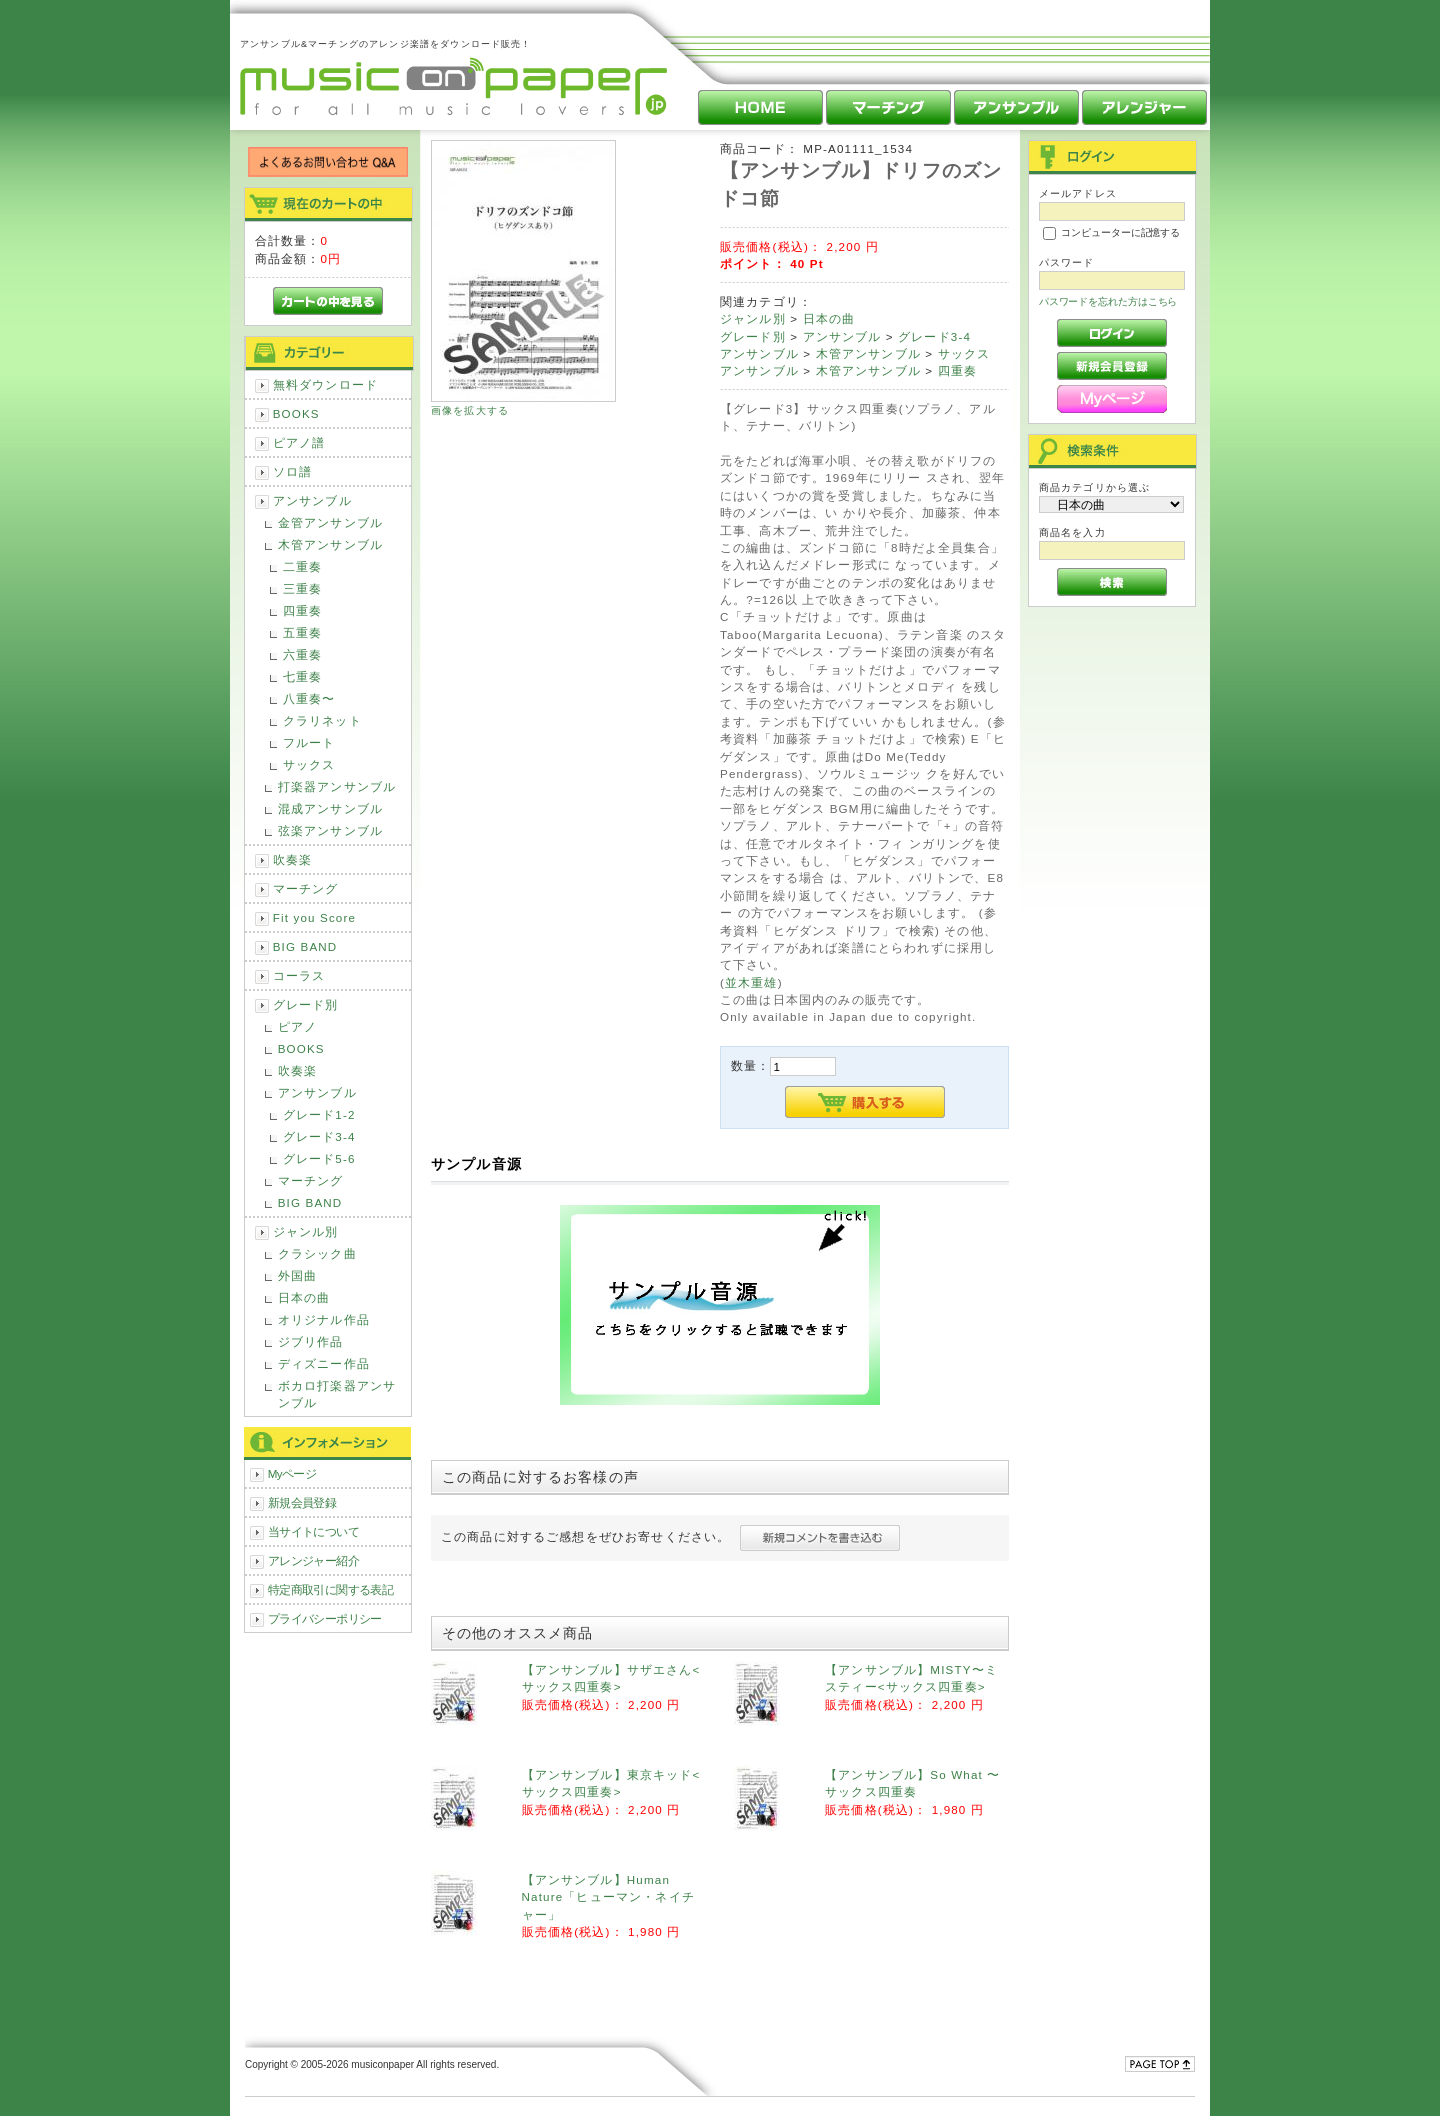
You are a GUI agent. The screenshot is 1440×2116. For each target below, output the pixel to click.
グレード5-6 (319, 1158)
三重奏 (302, 588)
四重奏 (302, 610)
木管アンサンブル (330, 544)
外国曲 (297, 1275)
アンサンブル (312, 500)
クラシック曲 (317, 1253)
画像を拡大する (470, 410)
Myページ (292, 1473)
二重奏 (302, 566)
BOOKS (296, 413)
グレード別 (306, 1004)
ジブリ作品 (311, 1341)
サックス (309, 764)
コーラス (299, 975)
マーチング (306, 888)
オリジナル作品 (324, 1319)
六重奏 (302, 654)
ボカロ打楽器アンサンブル (337, 1394)
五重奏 (302, 632)
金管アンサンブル (330, 522)
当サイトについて (313, 1531)
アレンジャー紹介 (313, 1560)
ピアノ (297, 1026)
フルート (309, 742)
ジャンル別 (306, 1231)
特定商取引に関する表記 (331, 1589)
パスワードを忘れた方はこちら (1108, 301)
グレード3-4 (319, 1136)
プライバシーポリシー (325, 1618)
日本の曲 (304, 1297)
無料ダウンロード (325, 384)
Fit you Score (314, 917)
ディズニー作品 (324, 1363)
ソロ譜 (292, 471)
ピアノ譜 (299, 442)
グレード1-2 (319, 1114)
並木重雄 (751, 982)
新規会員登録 (302, 1502)
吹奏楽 (292, 859)
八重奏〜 (309, 698)
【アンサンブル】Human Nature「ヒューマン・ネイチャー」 (608, 1897)
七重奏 (302, 676)
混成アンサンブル (330, 808)
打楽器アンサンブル (337, 786)
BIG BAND (305, 946)
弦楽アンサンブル (330, 830)
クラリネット (322, 720)
